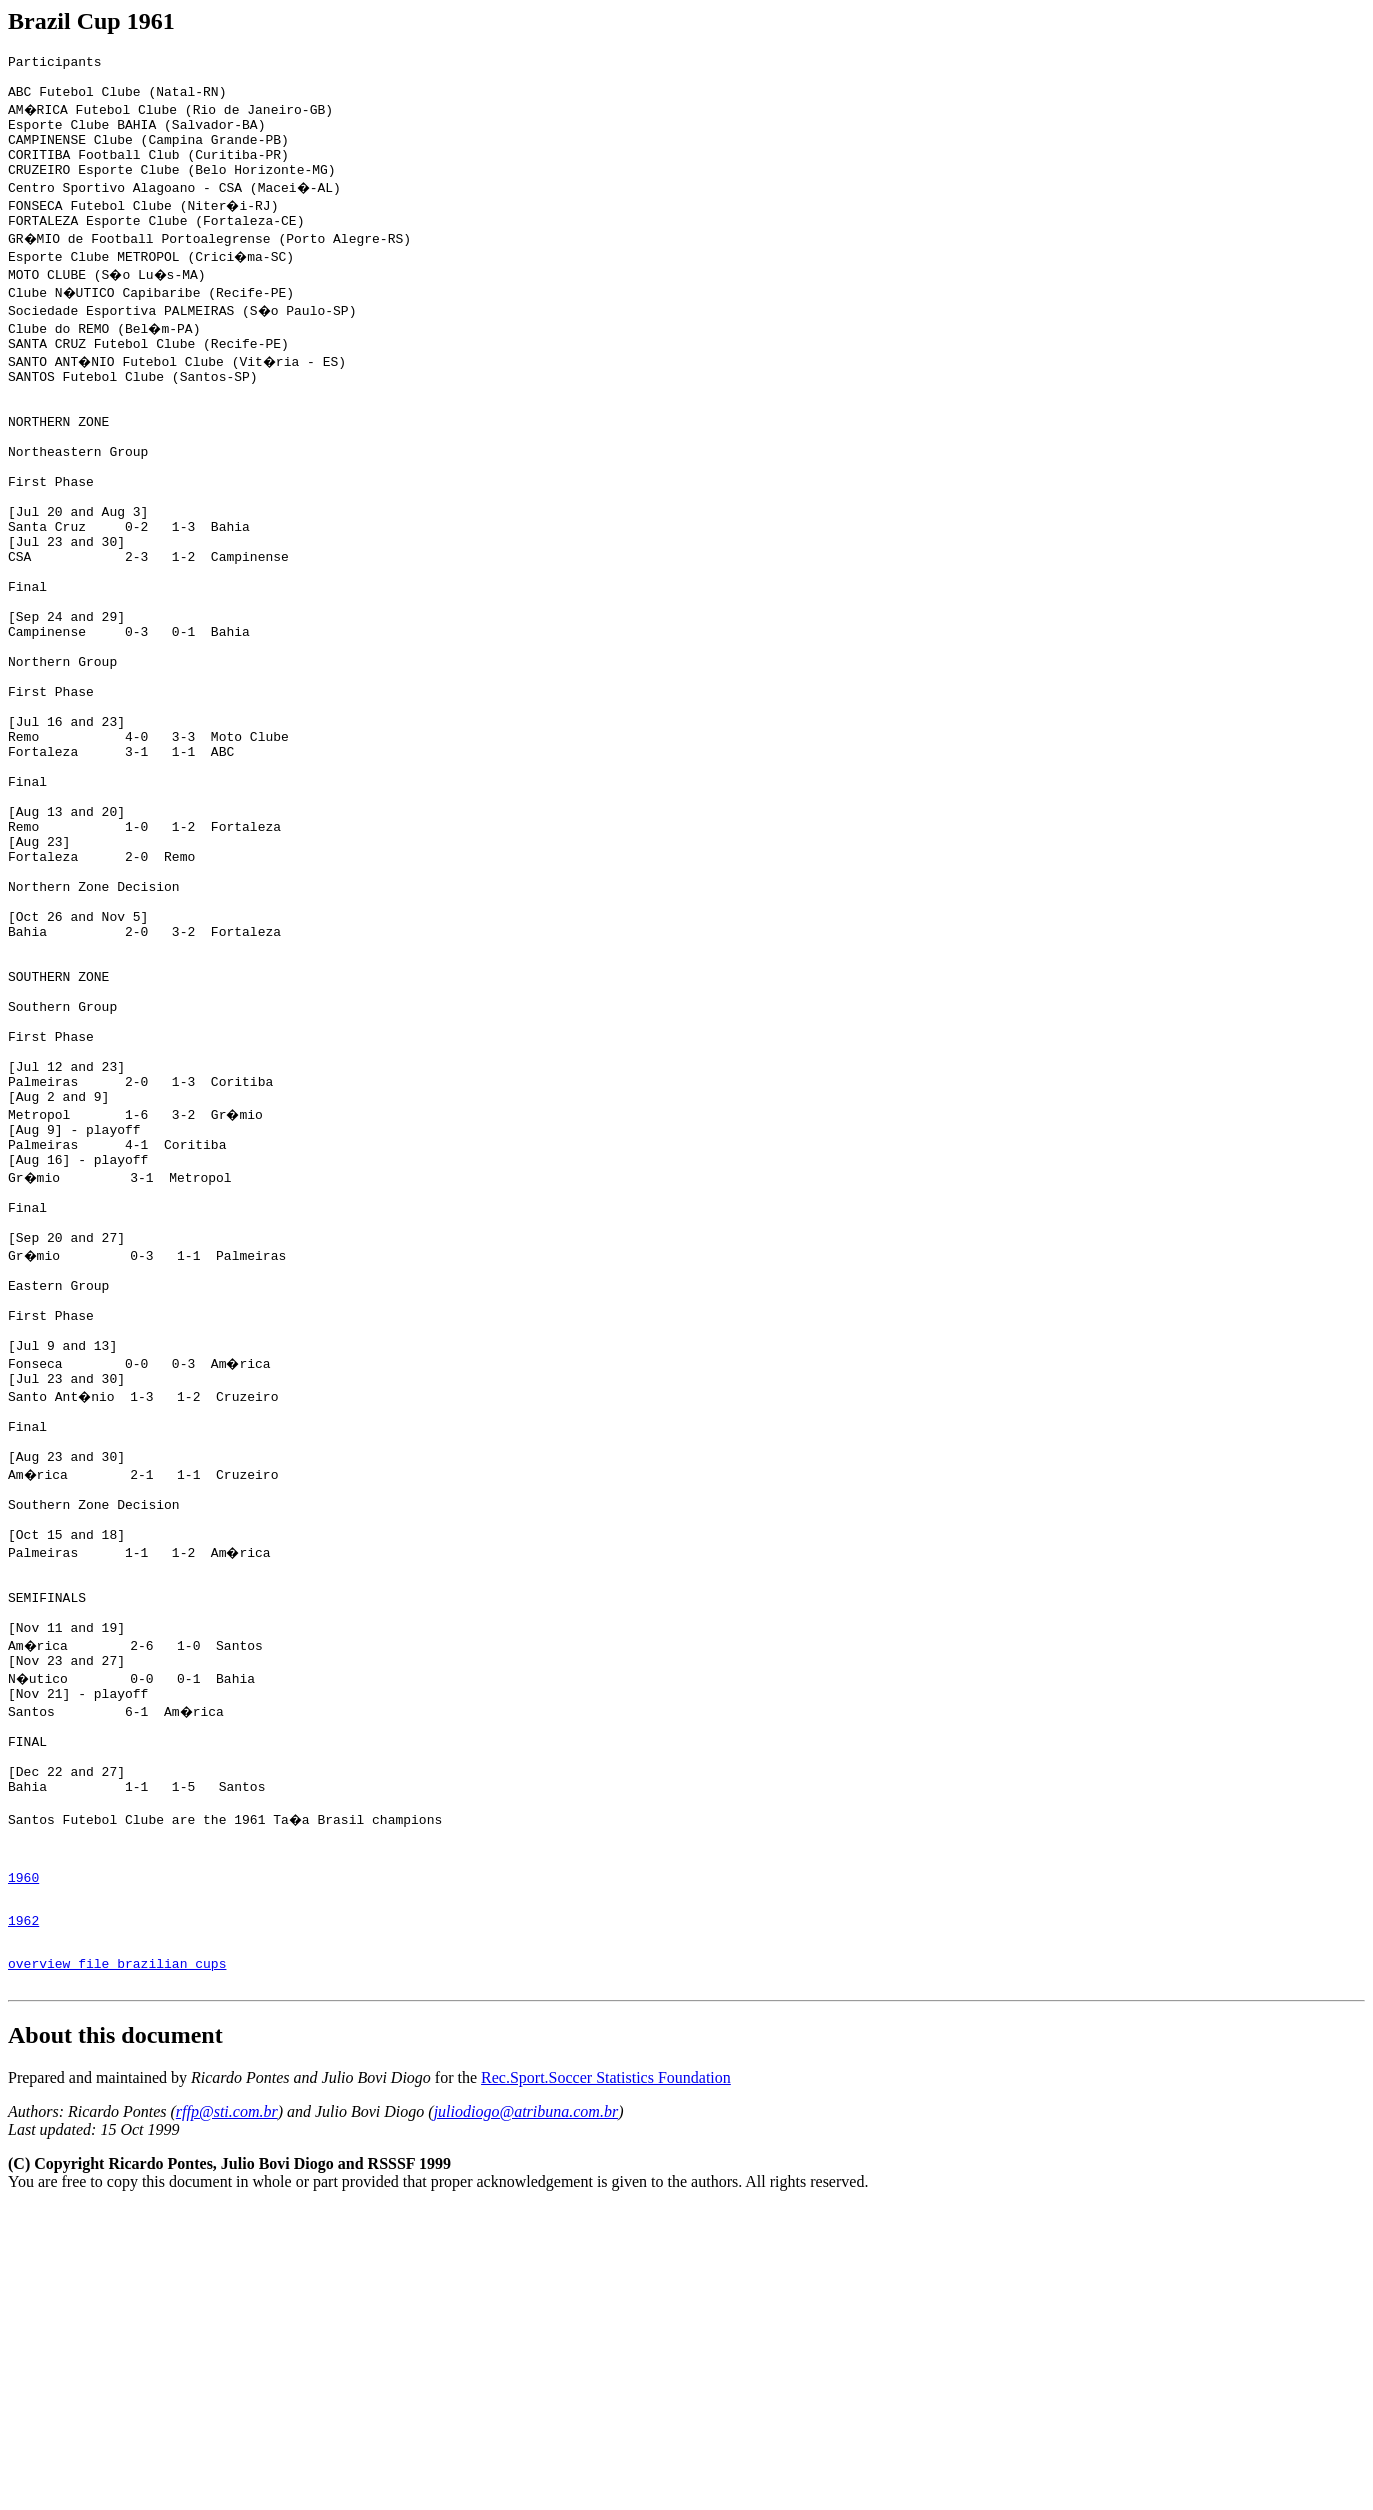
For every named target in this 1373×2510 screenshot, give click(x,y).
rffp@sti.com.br (227, 2414)
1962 (23, 2214)
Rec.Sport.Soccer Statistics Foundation (606, 2380)
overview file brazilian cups (117, 2263)
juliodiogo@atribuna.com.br (526, 2414)
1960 (23, 2165)
